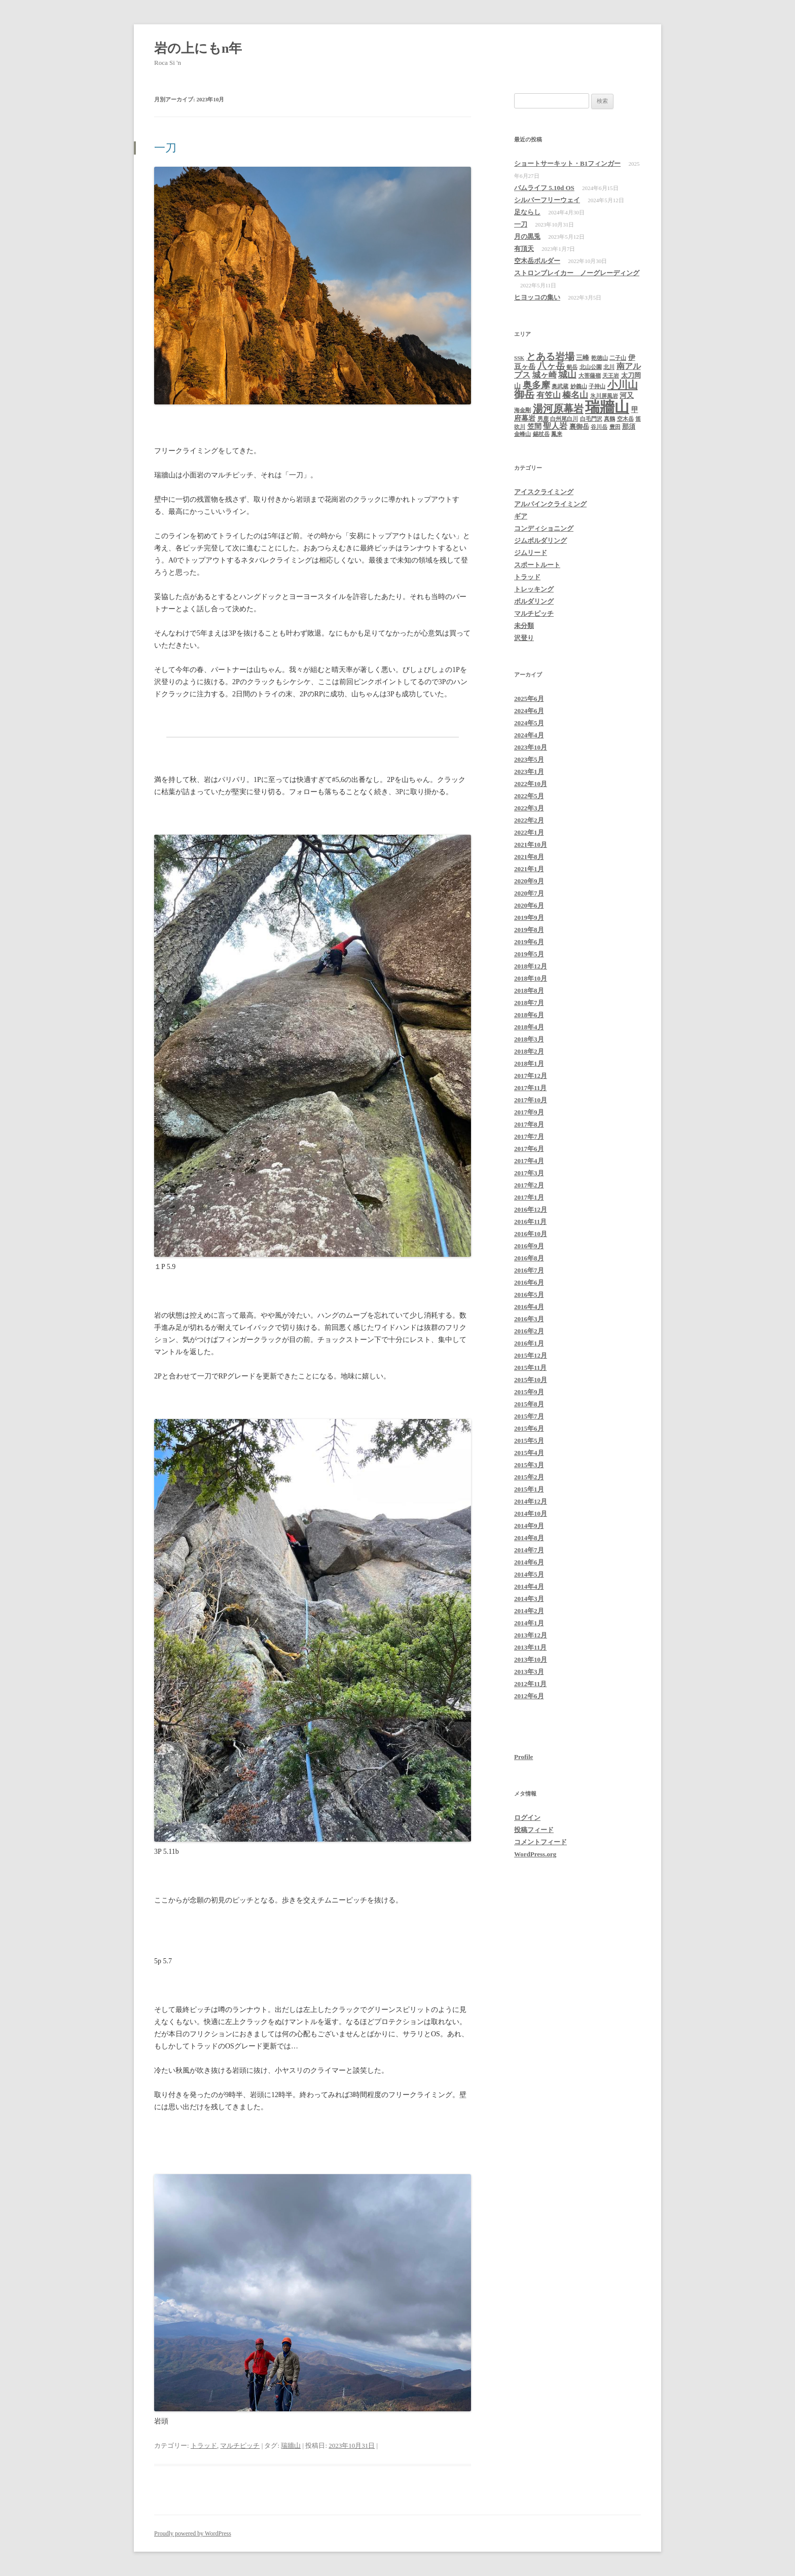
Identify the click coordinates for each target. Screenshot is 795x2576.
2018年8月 (529, 990)
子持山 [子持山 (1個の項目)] (597, 386)
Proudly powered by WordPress (192, 2533)
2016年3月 (529, 1319)
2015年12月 (530, 1355)
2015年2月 (529, 1477)
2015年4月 (529, 1453)
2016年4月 (529, 1307)
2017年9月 (529, 1112)
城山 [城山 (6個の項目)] (567, 374)
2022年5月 (529, 796)
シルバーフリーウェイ (547, 200)
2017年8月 (529, 1124)
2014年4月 (529, 1586)
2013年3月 (529, 1671)
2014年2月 (529, 1611)
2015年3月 (529, 1465)
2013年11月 (530, 1647)
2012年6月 (529, 1696)
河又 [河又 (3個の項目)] (627, 395)
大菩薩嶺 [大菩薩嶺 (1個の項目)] (590, 376)
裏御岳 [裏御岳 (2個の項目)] (579, 426)
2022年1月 (529, 832)
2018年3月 (529, 1039)
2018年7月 (529, 1002)
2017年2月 (529, 1185)
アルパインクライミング (550, 504)
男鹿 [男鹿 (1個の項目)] (543, 419)
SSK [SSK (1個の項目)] (519, 358)
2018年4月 (529, 1027)
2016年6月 (529, 1282)
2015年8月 (529, 1404)
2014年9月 (529, 1525)
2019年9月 (529, 917)
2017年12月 (530, 1075)
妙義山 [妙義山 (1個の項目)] (578, 386)
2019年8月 (529, 930)
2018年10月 (530, 978)
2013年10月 (530, 1659)
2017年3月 (529, 1173)
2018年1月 (529, 1063)
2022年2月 (529, 820)
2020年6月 (529, 905)
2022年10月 (530, 784)
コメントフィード (540, 1842)
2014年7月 (529, 1550)
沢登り (524, 638)
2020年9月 (529, 881)
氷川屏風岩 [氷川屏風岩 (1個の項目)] (604, 396)
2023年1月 (529, 771)
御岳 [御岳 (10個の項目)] (524, 394)
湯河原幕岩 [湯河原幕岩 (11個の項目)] (558, 408)
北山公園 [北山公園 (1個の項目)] (591, 367)
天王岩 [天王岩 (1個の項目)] (610, 376)
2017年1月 (529, 1197)
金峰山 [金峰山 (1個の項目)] (522, 434)
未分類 (524, 625)
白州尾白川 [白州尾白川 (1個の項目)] (564, 419)
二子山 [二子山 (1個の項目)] (617, 358)
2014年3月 (529, 1598)
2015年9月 (529, 1392)
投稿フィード (534, 1830)
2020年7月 (529, 893)
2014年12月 (530, 1501)
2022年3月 (529, 808)
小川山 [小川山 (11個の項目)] (622, 384)
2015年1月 (529, 1489)
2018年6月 (529, 1015)
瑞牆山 (291, 2445)
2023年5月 (529, 759)
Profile (523, 1757)
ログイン (527, 1817)
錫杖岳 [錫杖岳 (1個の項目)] (541, 434)
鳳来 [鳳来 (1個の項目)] (556, 434)
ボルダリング (534, 601)
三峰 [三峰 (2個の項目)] (582, 357)
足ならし (527, 212)
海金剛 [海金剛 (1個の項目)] (522, 410)
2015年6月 (529, 1428)
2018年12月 (530, 966)
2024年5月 (529, 723)
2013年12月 (530, 1635)
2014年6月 (529, 1562)
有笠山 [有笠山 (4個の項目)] (548, 395)
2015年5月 (529, 1440)
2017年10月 (530, 1100)
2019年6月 (529, 942)
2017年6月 (529, 1148)
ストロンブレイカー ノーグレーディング (576, 273)
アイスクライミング (543, 492)
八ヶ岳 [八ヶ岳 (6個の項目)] (551, 366)
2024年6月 (529, 711)
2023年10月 (530, 747)
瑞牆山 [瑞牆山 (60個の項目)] (607, 407)
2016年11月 (530, 1221)
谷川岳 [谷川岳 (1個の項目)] (599, 427)
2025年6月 (529, 698)
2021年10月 (530, 844)
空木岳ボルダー (537, 261)
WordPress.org (535, 1854)
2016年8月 (529, 1258)
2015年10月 (530, 1380)
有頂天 (524, 248)
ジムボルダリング (540, 540)
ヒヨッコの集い (537, 297)
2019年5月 (529, 954)
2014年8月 (529, 1538)
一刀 (165, 147)
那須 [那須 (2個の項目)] (628, 426)
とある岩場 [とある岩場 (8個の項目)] (550, 356)
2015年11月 (530, 1367)
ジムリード (530, 552)
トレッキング (534, 589)
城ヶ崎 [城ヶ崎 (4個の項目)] (544, 374)
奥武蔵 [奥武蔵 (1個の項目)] (560, 386)
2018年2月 (529, 1051)
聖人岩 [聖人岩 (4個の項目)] (555, 426)
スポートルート (537, 565)
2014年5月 (529, 1574)
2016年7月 (529, 1270)
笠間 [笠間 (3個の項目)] (534, 426)
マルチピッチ (240, 2445)
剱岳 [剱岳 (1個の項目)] (571, 367)
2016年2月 (529, 1331)
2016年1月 (529, 1343)
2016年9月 (529, 1246)
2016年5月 (529, 1294)
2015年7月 (529, 1416)
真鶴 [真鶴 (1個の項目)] (609, 419)
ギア (520, 516)
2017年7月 (529, 1136)
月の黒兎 (527, 236)
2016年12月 (530, 1209)
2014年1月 (529, 1623)
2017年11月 (530, 1088)
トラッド (204, 2445)
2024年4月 (529, 735)
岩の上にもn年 (201, 48)
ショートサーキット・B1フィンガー (567, 163)
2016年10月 (530, 1234)
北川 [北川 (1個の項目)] (609, 367)
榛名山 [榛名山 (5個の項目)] (575, 395)
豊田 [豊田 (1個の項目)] (615, 427)
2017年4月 (529, 1161)
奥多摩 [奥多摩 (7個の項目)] (536, 385)
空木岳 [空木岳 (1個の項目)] (625, 419)
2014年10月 (530, 1513)
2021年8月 (529, 857)
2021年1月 (529, 869)
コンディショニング (543, 528)
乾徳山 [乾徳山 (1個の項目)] (599, 358)
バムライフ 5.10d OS (544, 188)
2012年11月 (530, 1684)
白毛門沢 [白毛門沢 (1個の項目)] (591, 419)
